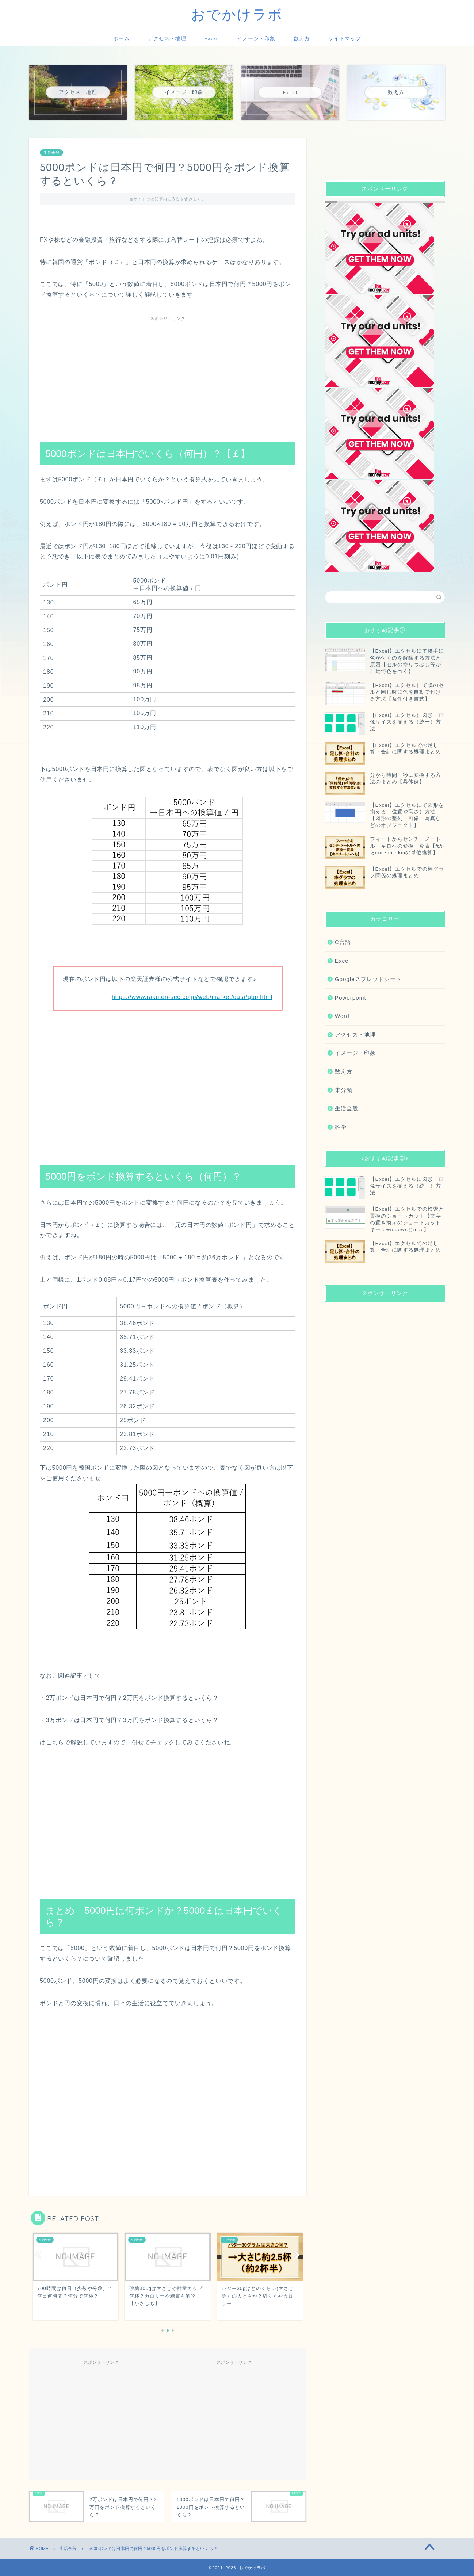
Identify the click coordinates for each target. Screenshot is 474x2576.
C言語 (343, 942)
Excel (211, 38)
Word (342, 1016)
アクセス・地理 (167, 38)
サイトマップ (344, 38)
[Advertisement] (167, 376)
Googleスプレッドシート (368, 979)
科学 (341, 1127)
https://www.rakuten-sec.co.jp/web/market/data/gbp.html (192, 997)
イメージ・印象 (256, 38)
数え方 (302, 38)
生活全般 (51, 152)
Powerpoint (350, 998)
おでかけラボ (237, 14)
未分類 (343, 1090)
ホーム (121, 38)
